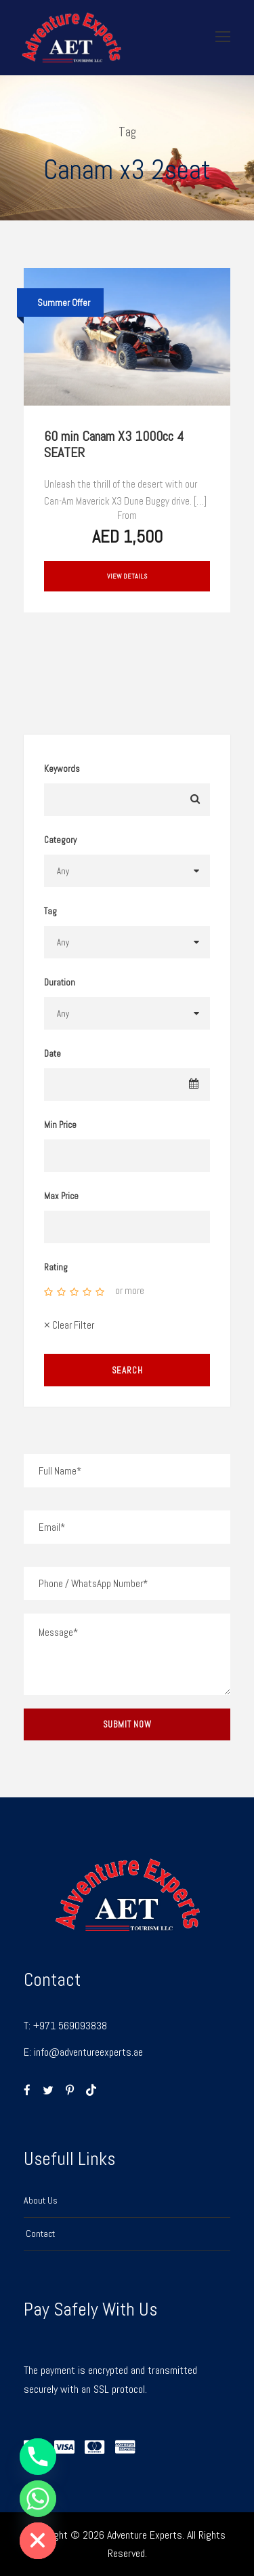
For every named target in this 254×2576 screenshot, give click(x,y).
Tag (50, 911)
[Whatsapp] (38, 2498)
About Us (41, 2200)
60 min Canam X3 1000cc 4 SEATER (114, 444)
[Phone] (38, 2456)
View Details (127, 576)
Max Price (61, 1196)
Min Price (60, 1125)
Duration (59, 982)
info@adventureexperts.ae (88, 2052)
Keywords (62, 769)
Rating (56, 1267)
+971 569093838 (70, 2025)
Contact (39, 2233)
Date (52, 1053)
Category (60, 840)
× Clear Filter (69, 1325)
